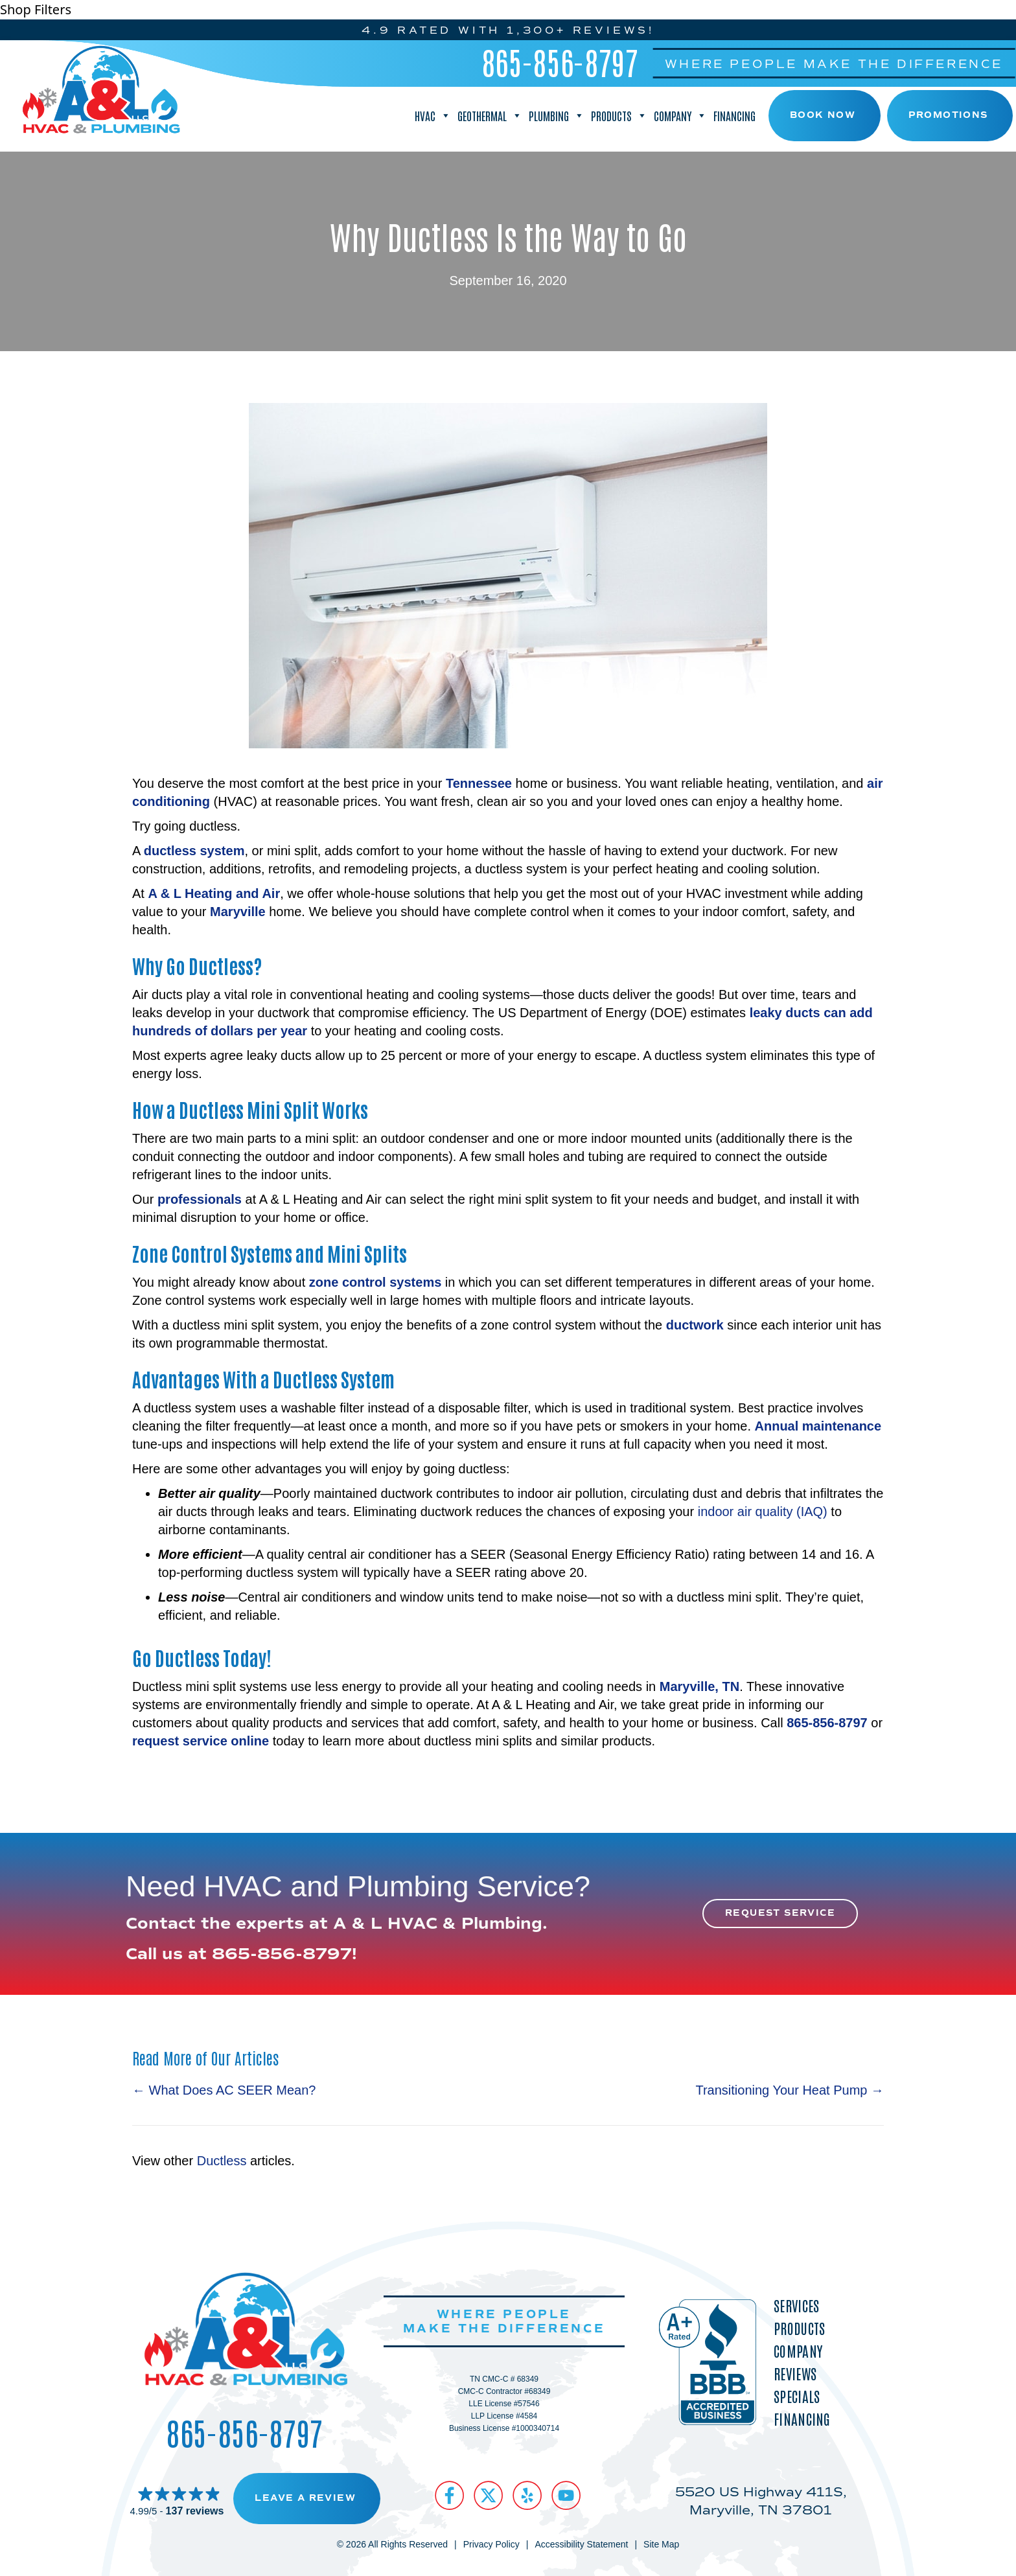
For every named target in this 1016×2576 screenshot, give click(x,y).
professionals (199, 1198)
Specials (797, 2395)
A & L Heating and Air (214, 892)
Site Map (661, 2543)
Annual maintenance (818, 1425)
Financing (734, 114)
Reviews (795, 2372)
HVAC (433, 115)
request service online (200, 1739)
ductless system (194, 849)
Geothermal (489, 115)
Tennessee (479, 782)
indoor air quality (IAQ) (762, 1510)
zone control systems (375, 1281)
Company (680, 115)
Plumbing (556, 115)
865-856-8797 (560, 60)
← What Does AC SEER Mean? (224, 2089)
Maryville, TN (699, 1685)
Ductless (222, 2160)
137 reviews (195, 2509)
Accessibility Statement (581, 2543)
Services (796, 2304)
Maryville (238, 910)
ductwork (695, 1324)
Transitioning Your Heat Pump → (789, 2089)
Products (619, 115)
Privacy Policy (491, 2543)
